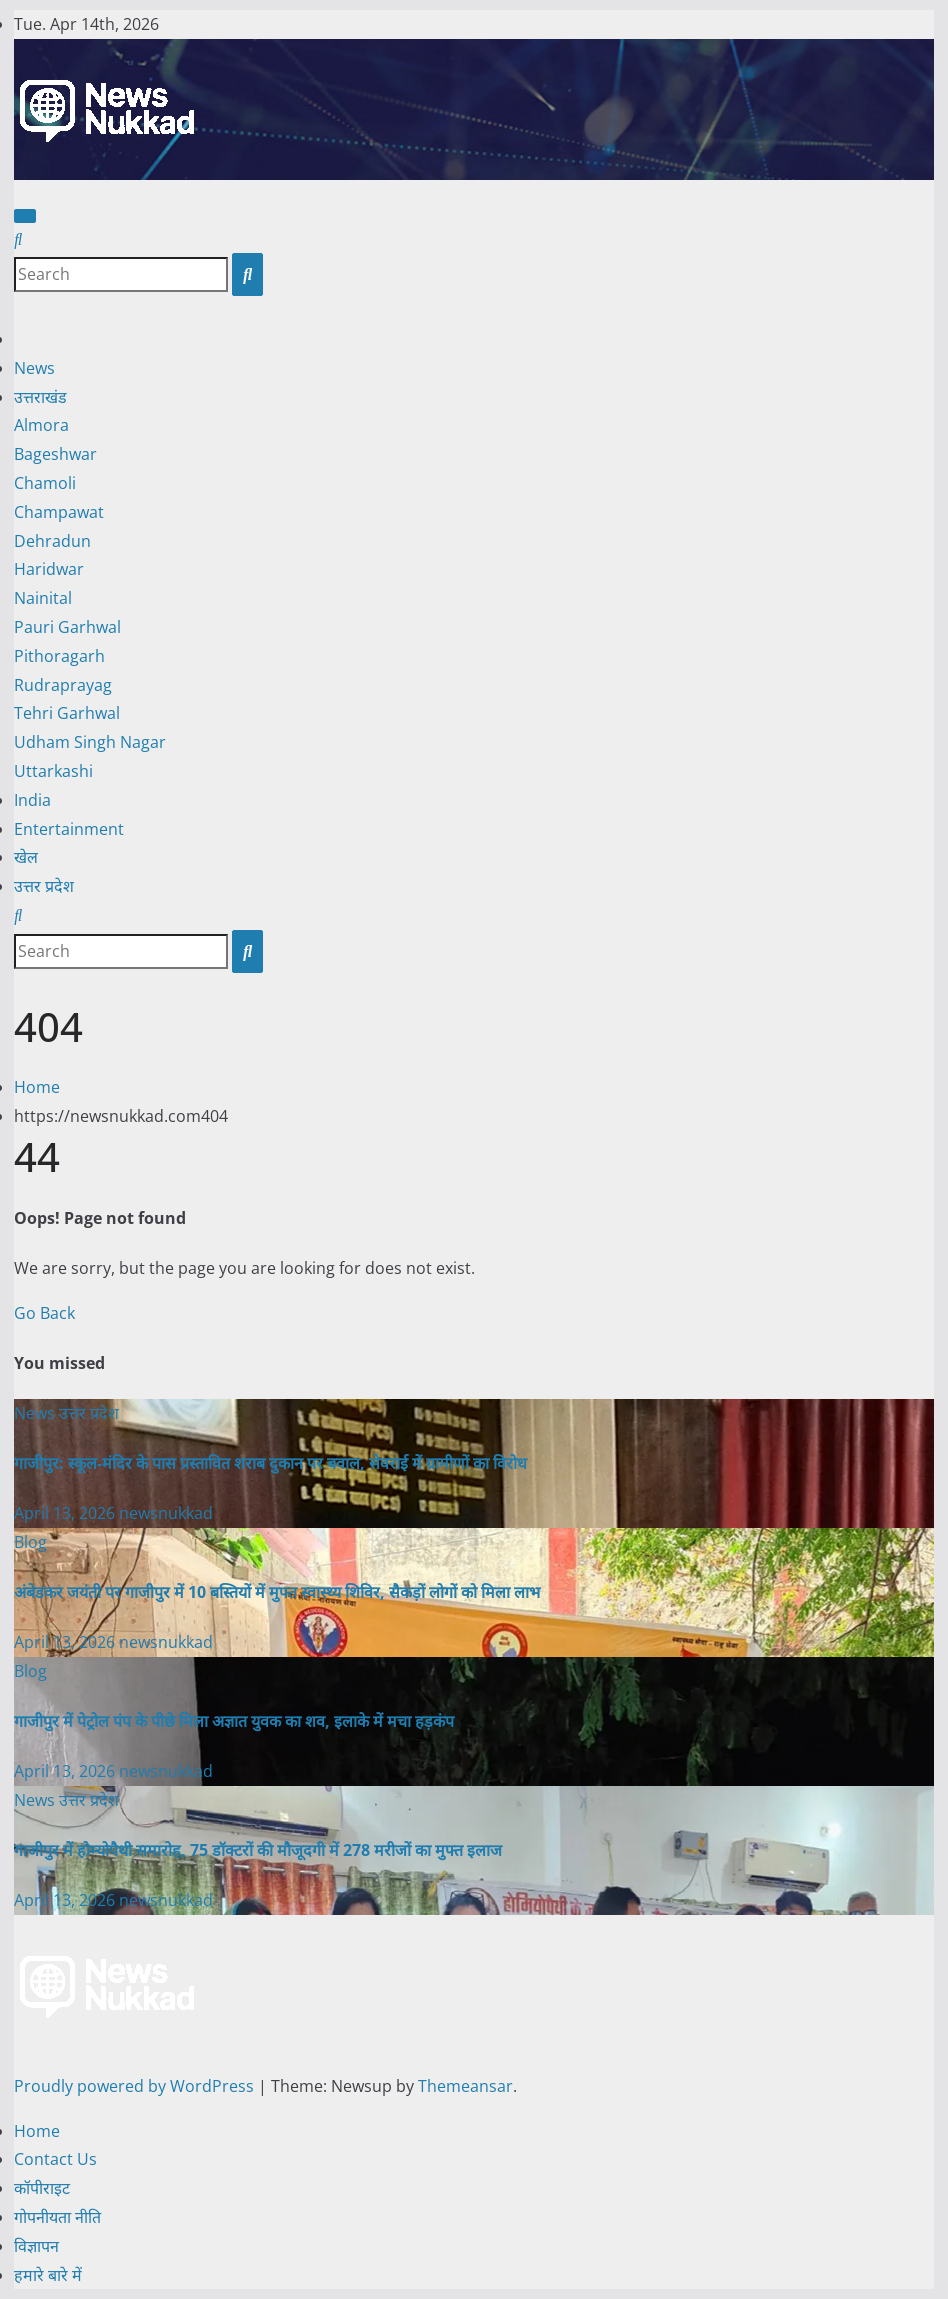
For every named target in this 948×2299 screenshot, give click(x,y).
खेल (26, 857)
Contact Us (55, 2159)
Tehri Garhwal (67, 713)
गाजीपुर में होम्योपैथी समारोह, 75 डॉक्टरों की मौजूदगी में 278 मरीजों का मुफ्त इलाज (258, 1850)
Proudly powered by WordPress (136, 2086)
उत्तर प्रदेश (44, 886)
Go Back (44, 1313)
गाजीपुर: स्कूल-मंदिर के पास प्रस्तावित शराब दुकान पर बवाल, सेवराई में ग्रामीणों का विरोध (270, 1463)
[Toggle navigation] (25, 216)
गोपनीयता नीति (57, 2217)
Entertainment (69, 829)
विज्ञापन (36, 2246)
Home (37, 1087)
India (32, 800)
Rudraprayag (63, 685)
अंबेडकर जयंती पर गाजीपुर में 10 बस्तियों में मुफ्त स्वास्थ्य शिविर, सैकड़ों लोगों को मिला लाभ (277, 1592)
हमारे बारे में (48, 2275)
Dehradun (52, 541)
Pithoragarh (59, 656)
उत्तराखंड (40, 397)
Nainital (43, 598)
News (34, 368)
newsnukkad (166, 1513)
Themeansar (465, 2086)
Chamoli (45, 483)
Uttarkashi (53, 771)
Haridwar (49, 569)
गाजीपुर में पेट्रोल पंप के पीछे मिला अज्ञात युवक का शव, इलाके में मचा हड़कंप (234, 1721)
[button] (18, 239)
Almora (41, 425)
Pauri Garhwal (67, 627)
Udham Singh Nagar (90, 742)
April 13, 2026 (66, 1513)
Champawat (59, 512)
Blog (30, 1542)
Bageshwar (55, 454)
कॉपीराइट (42, 2188)
